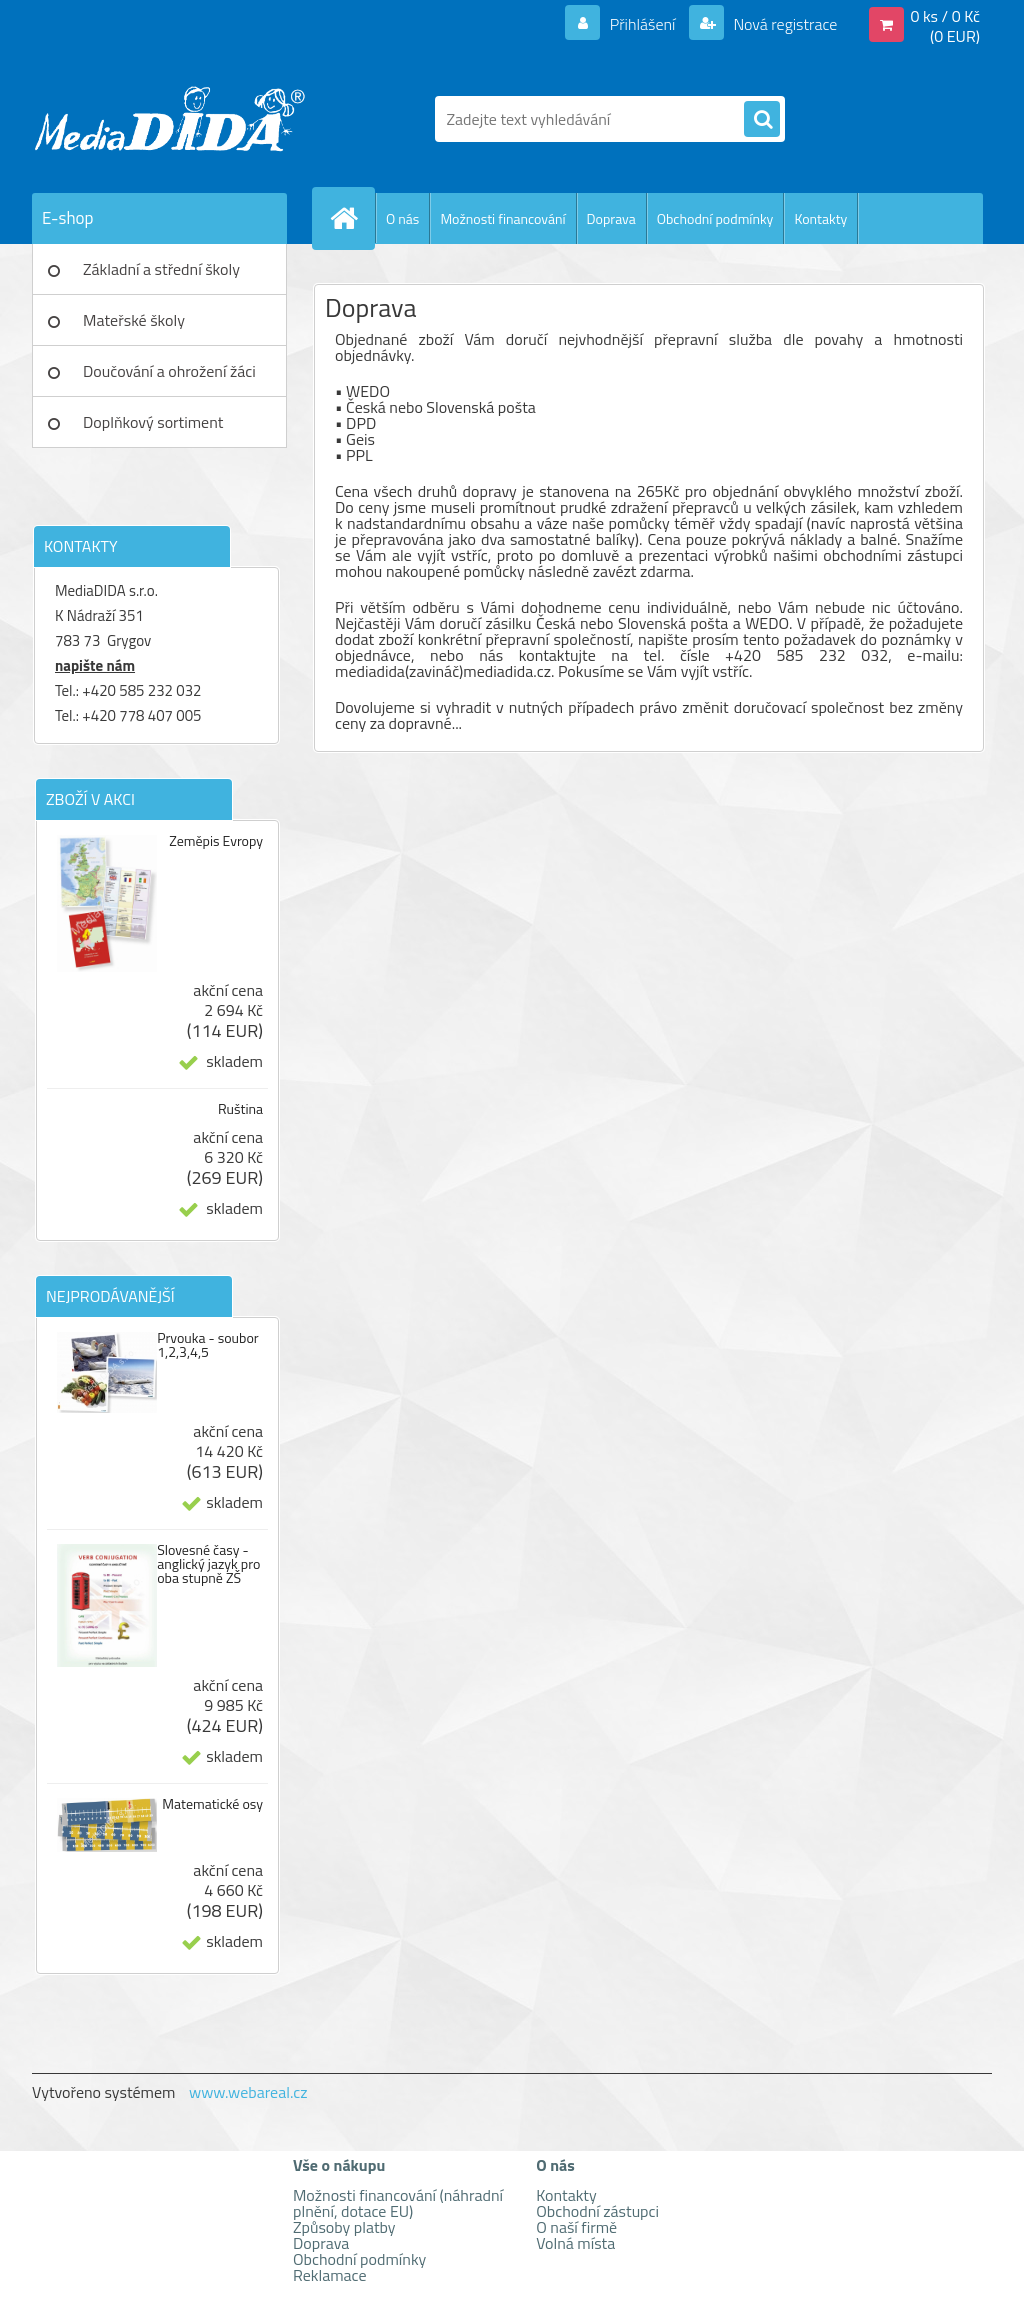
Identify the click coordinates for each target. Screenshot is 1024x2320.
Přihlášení (642, 24)
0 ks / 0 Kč (945, 16)
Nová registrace (784, 24)
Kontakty (820, 218)
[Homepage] (352, 218)
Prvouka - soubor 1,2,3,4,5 (208, 1345)
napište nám (95, 665)
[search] (762, 120)
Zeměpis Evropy (216, 841)
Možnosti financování (502, 218)
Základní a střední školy (161, 269)
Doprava (611, 218)
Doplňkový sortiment (153, 422)
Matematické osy (212, 1804)
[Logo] (169, 119)
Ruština (240, 1109)
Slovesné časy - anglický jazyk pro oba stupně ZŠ (208, 1564)
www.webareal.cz (248, 2092)
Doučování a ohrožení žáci (169, 371)
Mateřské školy (134, 320)
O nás (402, 218)
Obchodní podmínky (715, 218)
